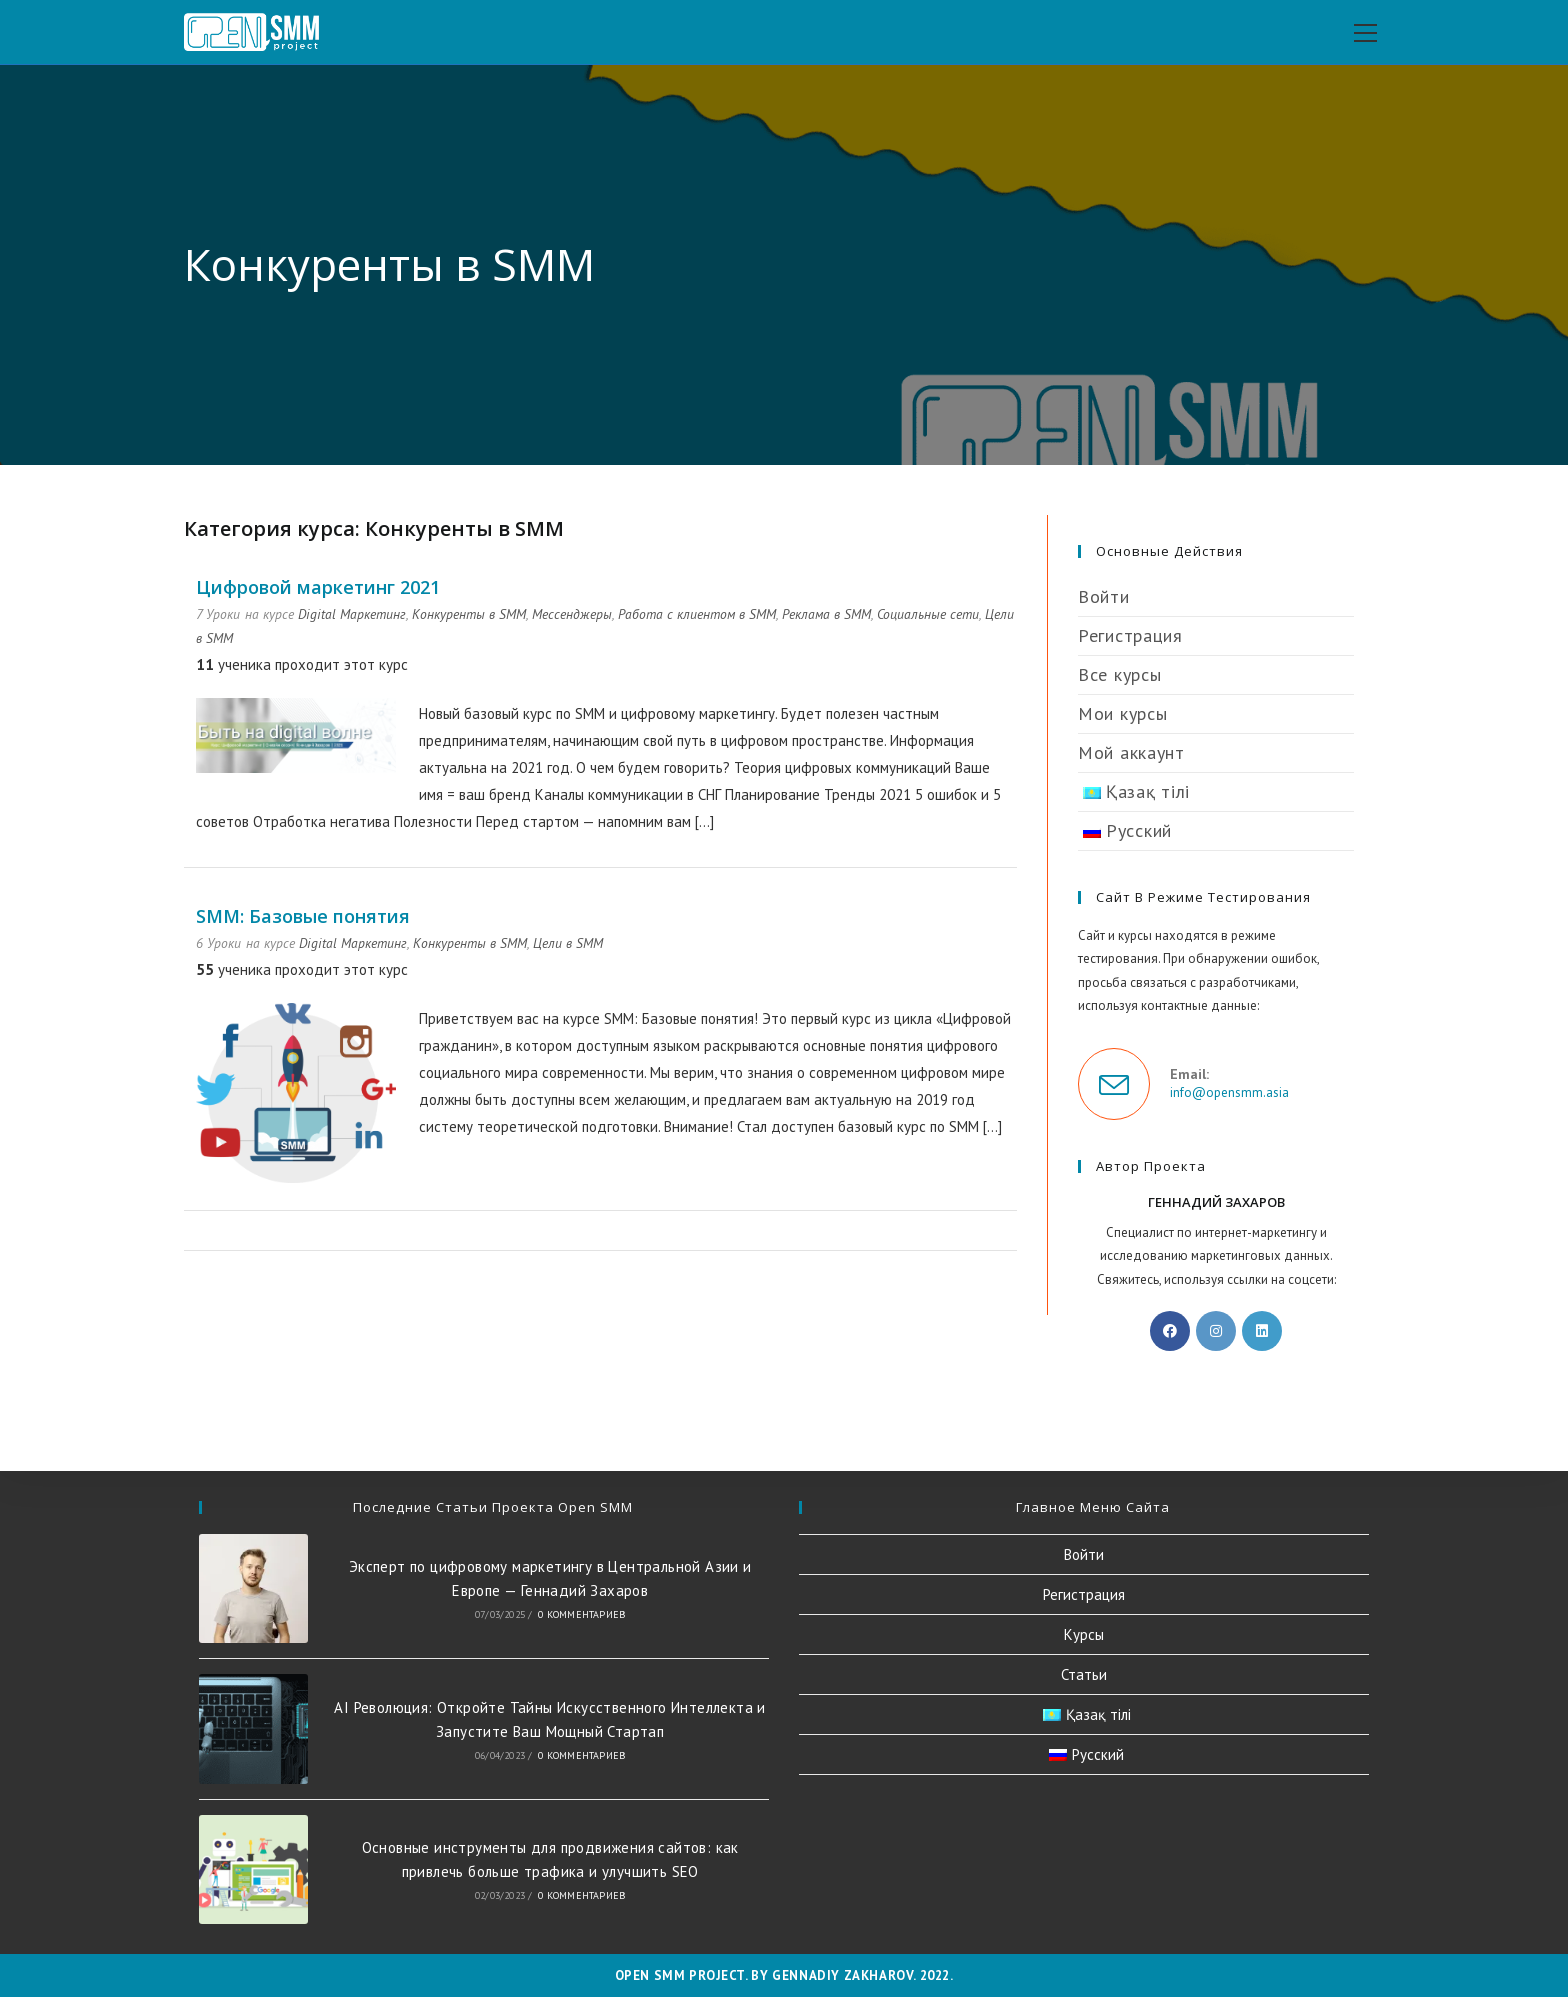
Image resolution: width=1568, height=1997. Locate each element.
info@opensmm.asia (1229, 1092)
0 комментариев (581, 1614)
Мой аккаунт (1131, 752)
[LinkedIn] (1262, 1331)
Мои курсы (1122, 713)
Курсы (1084, 1634)
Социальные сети (928, 614)
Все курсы (1119, 674)
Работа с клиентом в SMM (697, 614)
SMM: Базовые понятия (303, 916)
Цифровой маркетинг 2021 (318, 587)
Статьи (1084, 1674)
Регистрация (1130, 635)
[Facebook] (1170, 1331)
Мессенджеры (572, 614)
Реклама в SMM (826, 614)
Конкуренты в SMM (469, 614)
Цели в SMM (568, 943)
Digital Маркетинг (352, 614)
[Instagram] (1216, 1331)
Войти (1104, 596)
